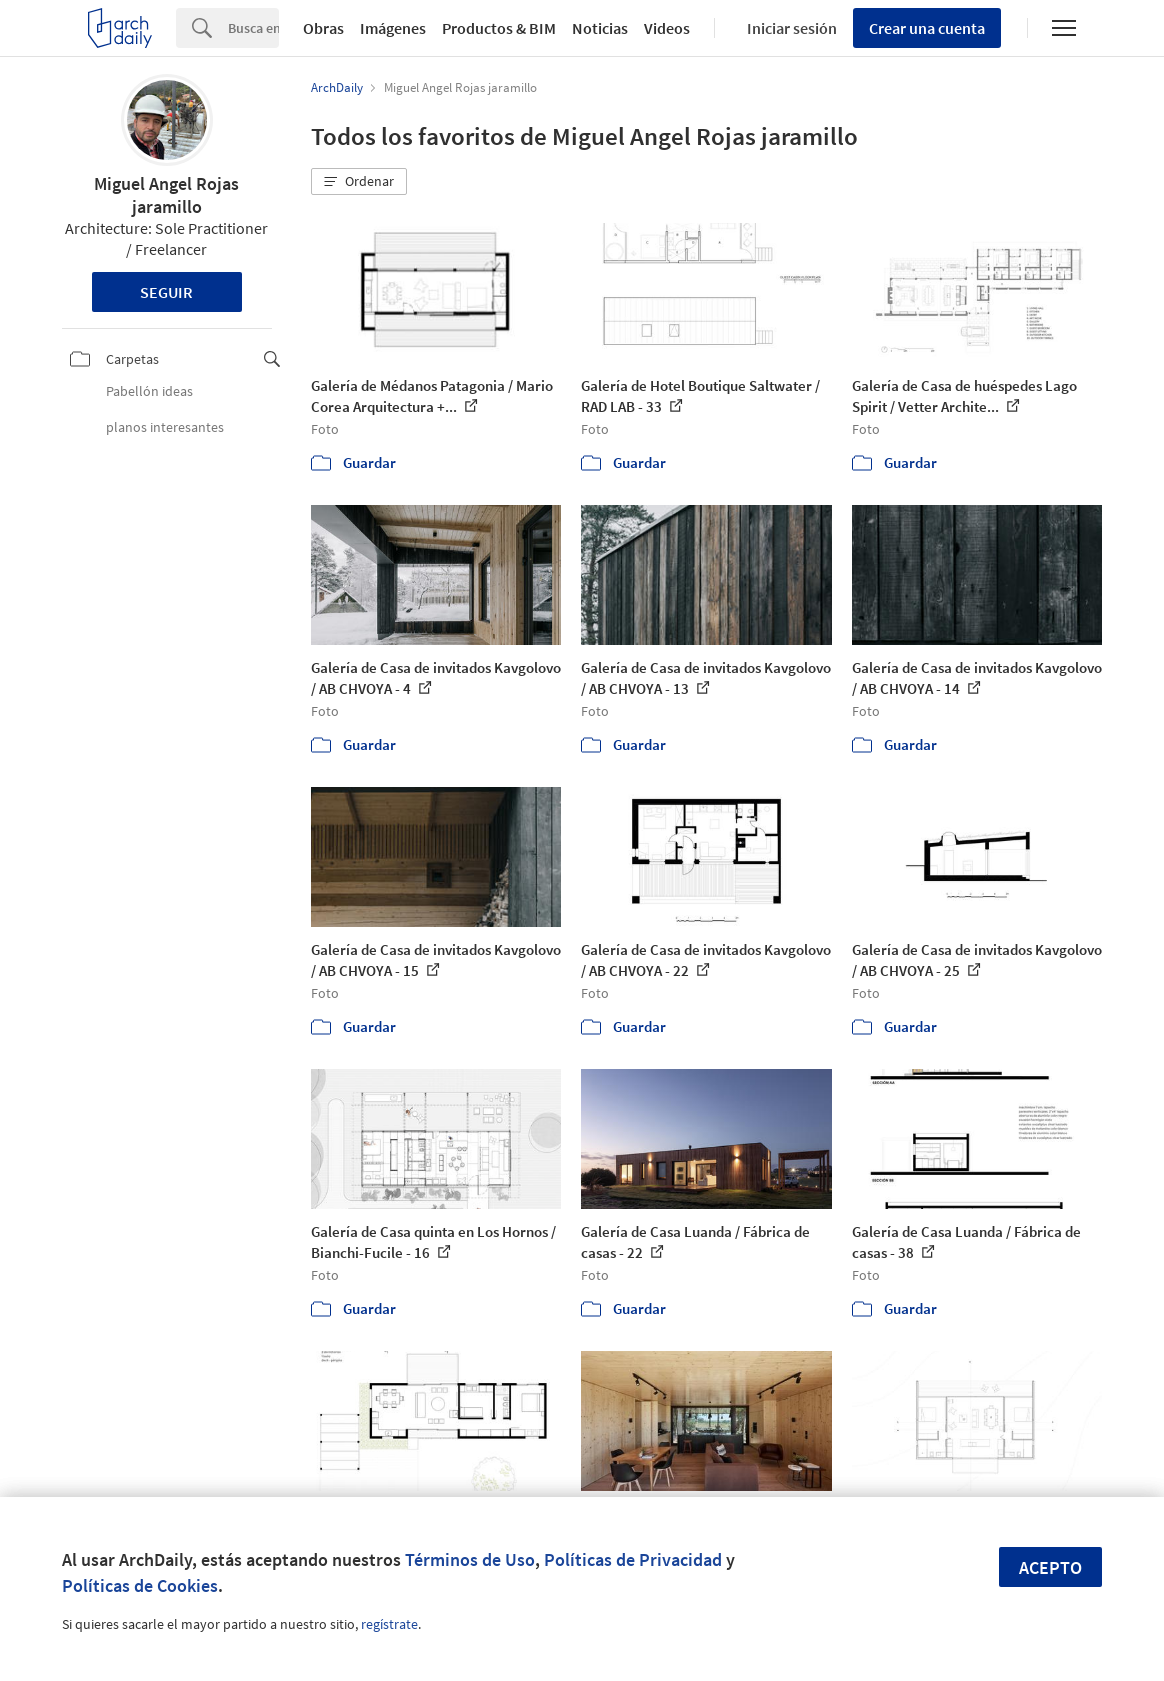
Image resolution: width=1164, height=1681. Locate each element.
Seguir (166, 292)
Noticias (600, 28)
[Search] (253, 28)
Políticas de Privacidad (633, 1559)
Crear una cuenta (927, 28)
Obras (323, 28)
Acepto (1050, 1567)
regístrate (389, 1624)
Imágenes (393, 28)
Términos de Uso (470, 1559)
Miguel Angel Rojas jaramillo (166, 195)
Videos (667, 28)
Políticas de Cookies (140, 1585)
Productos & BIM (499, 28)
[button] (359, 182)
